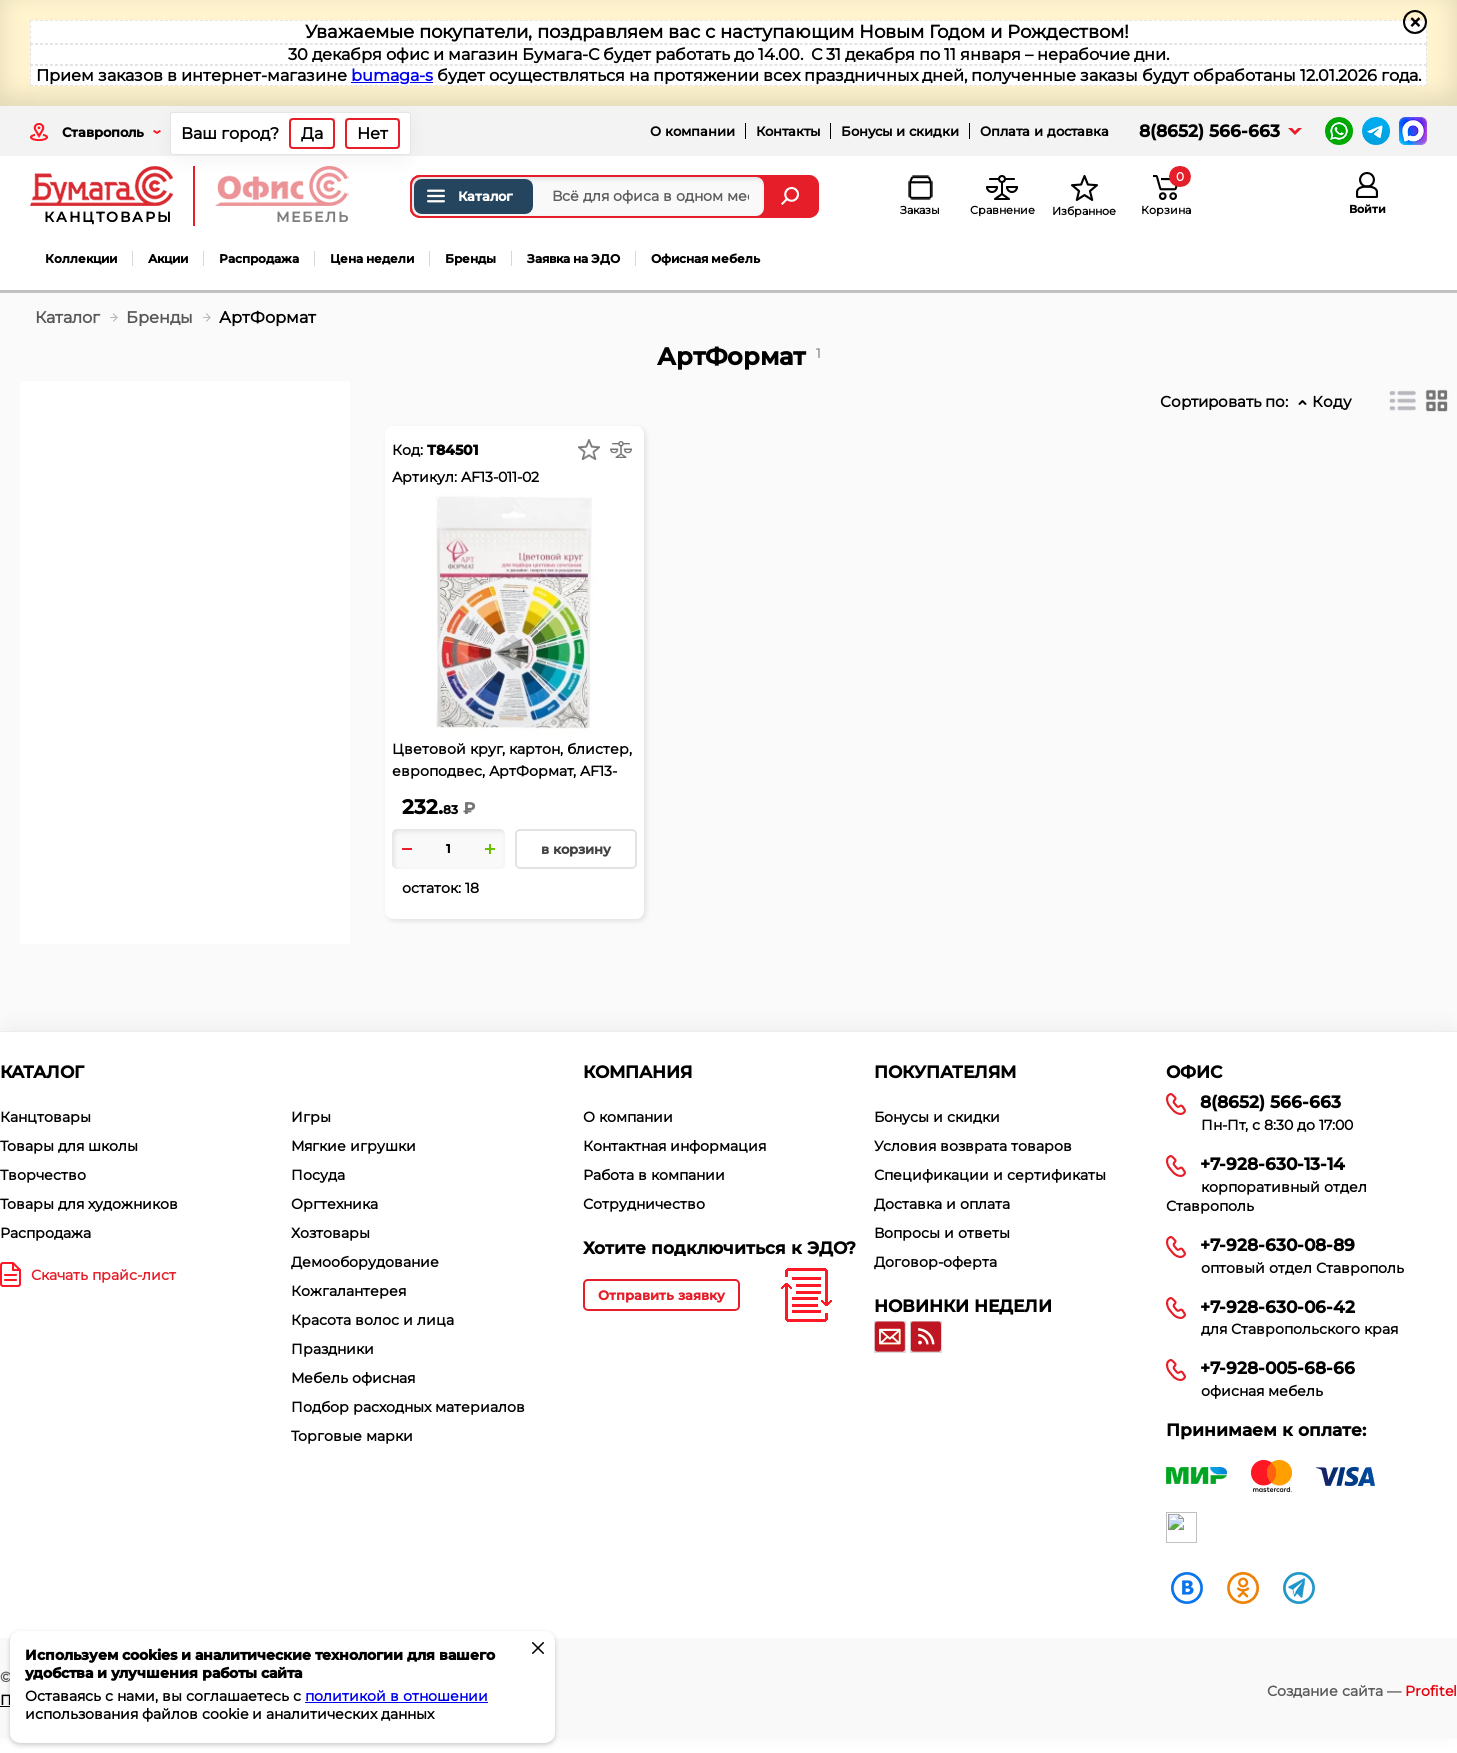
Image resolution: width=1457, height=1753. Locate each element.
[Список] (1403, 401)
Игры (311, 1117)
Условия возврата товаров (973, 1146)
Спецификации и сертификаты (990, 1175)
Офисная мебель (705, 258)
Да (312, 133)
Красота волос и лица (372, 1320)
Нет (372, 133)
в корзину (576, 849)
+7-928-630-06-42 (1277, 1307)
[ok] (1243, 1587)
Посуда (318, 1175)
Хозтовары (330, 1233)
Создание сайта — (1362, 1691)
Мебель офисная (353, 1378)
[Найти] (792, 196)
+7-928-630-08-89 (1277, 1245)
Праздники (332, 1349)
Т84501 (452, 450)
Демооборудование (365, 1262)
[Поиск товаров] (588, 196)
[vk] (1187, 1587)
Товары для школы (69, 1146)
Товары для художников (89, 1204)
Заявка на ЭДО (573, 258)
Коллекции (81, 258)
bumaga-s (392, 75)
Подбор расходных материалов (408, 1407)
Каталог (468, 196)
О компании (692, 131)
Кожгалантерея (348, 1291)
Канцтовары (45, 1117)
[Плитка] (1437, 401)
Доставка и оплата (942, 1204)
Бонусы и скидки (900, 131)
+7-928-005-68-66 (1277, 1368)
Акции (168, 258)
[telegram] (1299, 1587)
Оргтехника (334, 1204)
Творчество (43, 1175)
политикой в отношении (396, 1696)
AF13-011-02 (500, 477)
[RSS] (926, 1337)
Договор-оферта (935, 1262)
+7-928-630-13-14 (1272, 1164)
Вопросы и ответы (942, 1233)
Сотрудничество (644, 1204)
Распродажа (259, 258)
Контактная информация (674, 1146)
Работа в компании (654, 1175)
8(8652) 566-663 (1209, 131)
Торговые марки (352, 1436)
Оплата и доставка (1044, 131)
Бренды (470, 258)
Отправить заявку (661, 1295)
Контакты (788, 131)
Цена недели (372, 258)
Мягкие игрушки (353, 1146)
